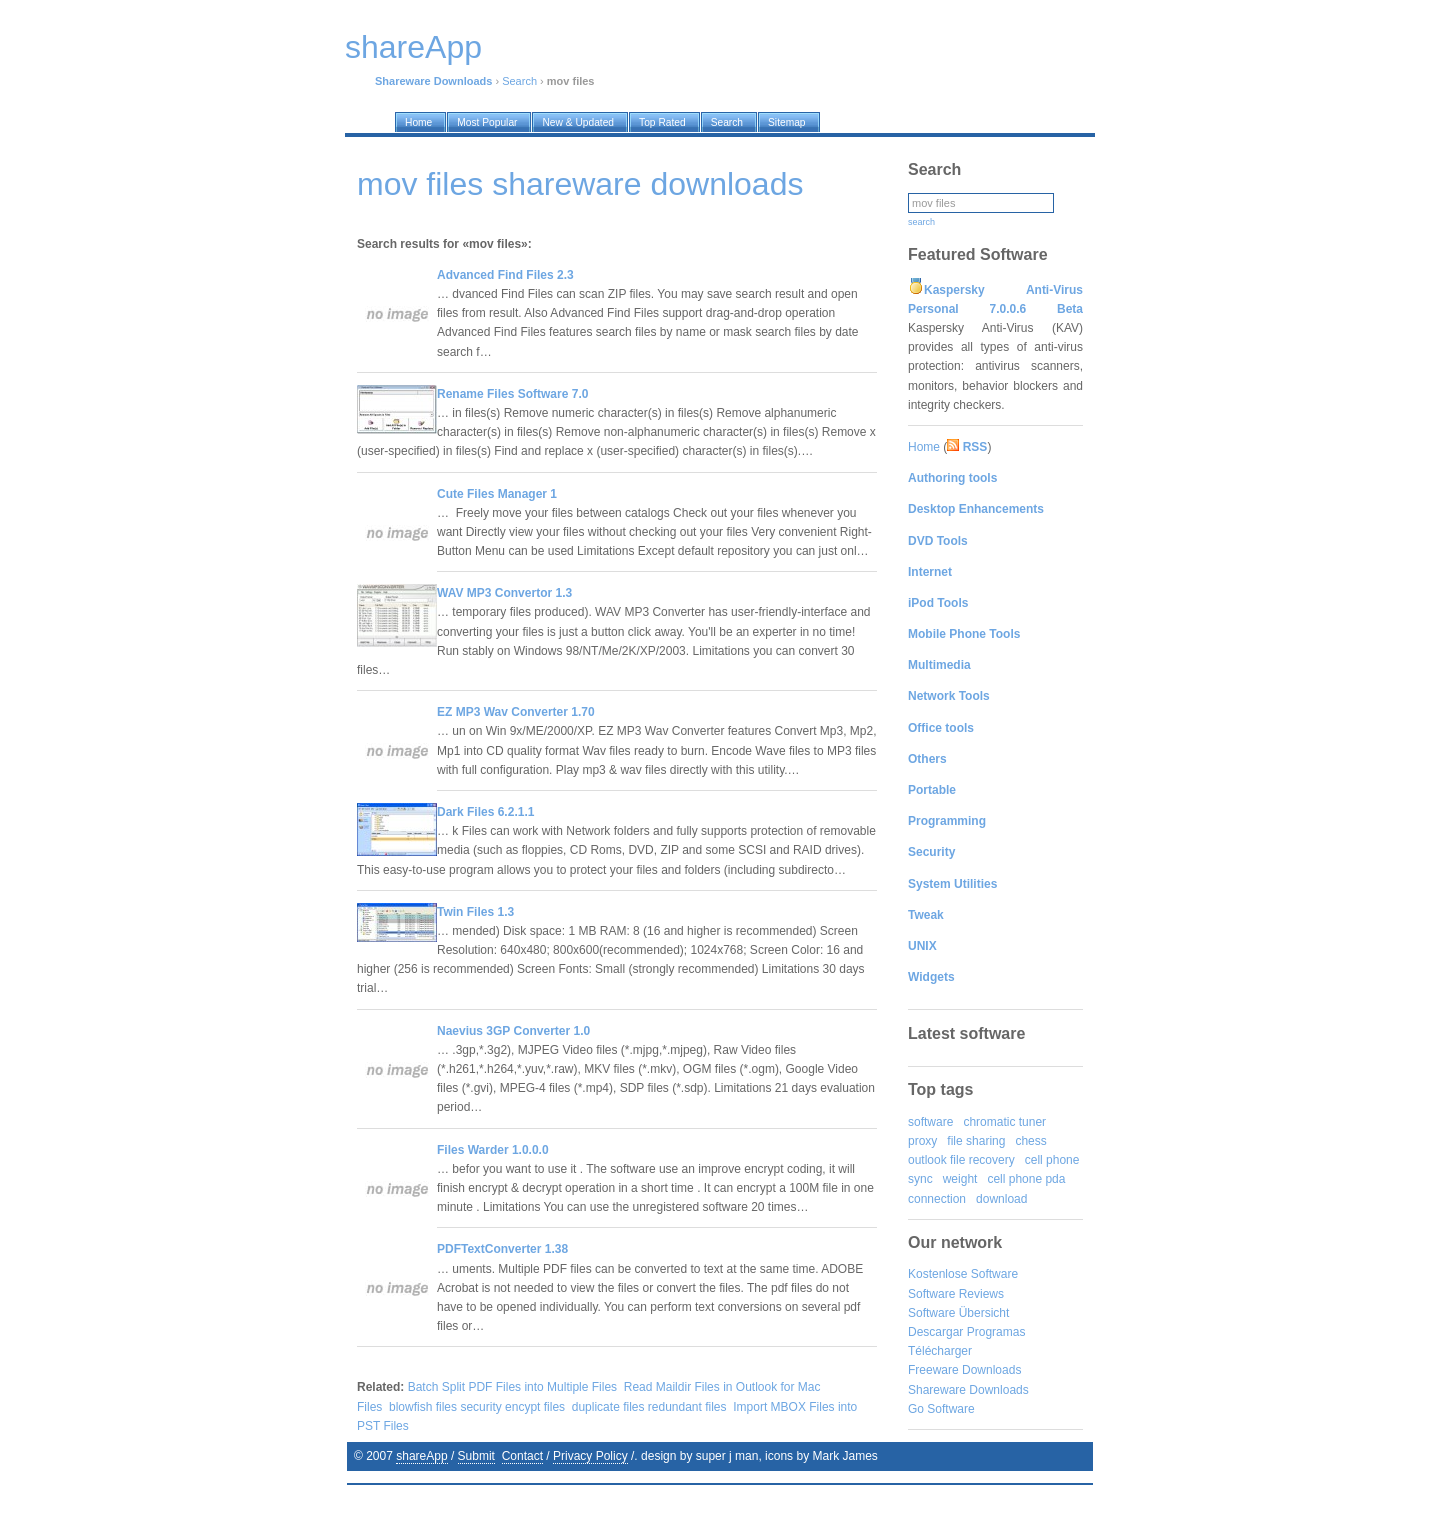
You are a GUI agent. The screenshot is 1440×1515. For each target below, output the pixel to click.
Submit (476, 1456)
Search (519, 81)
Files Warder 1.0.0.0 (493, 1150)
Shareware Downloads (968, 1390)
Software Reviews (956, 1294)
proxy (922, 1141)
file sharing (976, 1141)
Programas (996, 1332)
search (921, 222)
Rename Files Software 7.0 (512, 394)
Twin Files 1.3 (475, 912)
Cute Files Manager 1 (497, 494)
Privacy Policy (590, 1456)
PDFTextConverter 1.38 (502, 1249)
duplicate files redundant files (649, 1407)
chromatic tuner (1004, 1122)
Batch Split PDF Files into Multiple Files (512, 1387)
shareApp (421, 1456)
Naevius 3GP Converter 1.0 (513, 1031)
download (1001, 1199)
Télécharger (940, 1351)
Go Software (941, 1409)
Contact (522, 1456)
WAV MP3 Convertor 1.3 (504, 593)
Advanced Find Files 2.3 (505, 275)
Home (924, 447)
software (930, 1122)
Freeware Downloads (964, 1370)
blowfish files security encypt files (477, 1407)
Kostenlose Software (963, 1274)
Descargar (935, 1332)
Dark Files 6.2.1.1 (485, 812)
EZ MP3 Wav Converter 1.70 (516, 712)
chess (1030, 1141)
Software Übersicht (958, 1313)
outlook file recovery (961, 1160)
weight (960, 1179)
